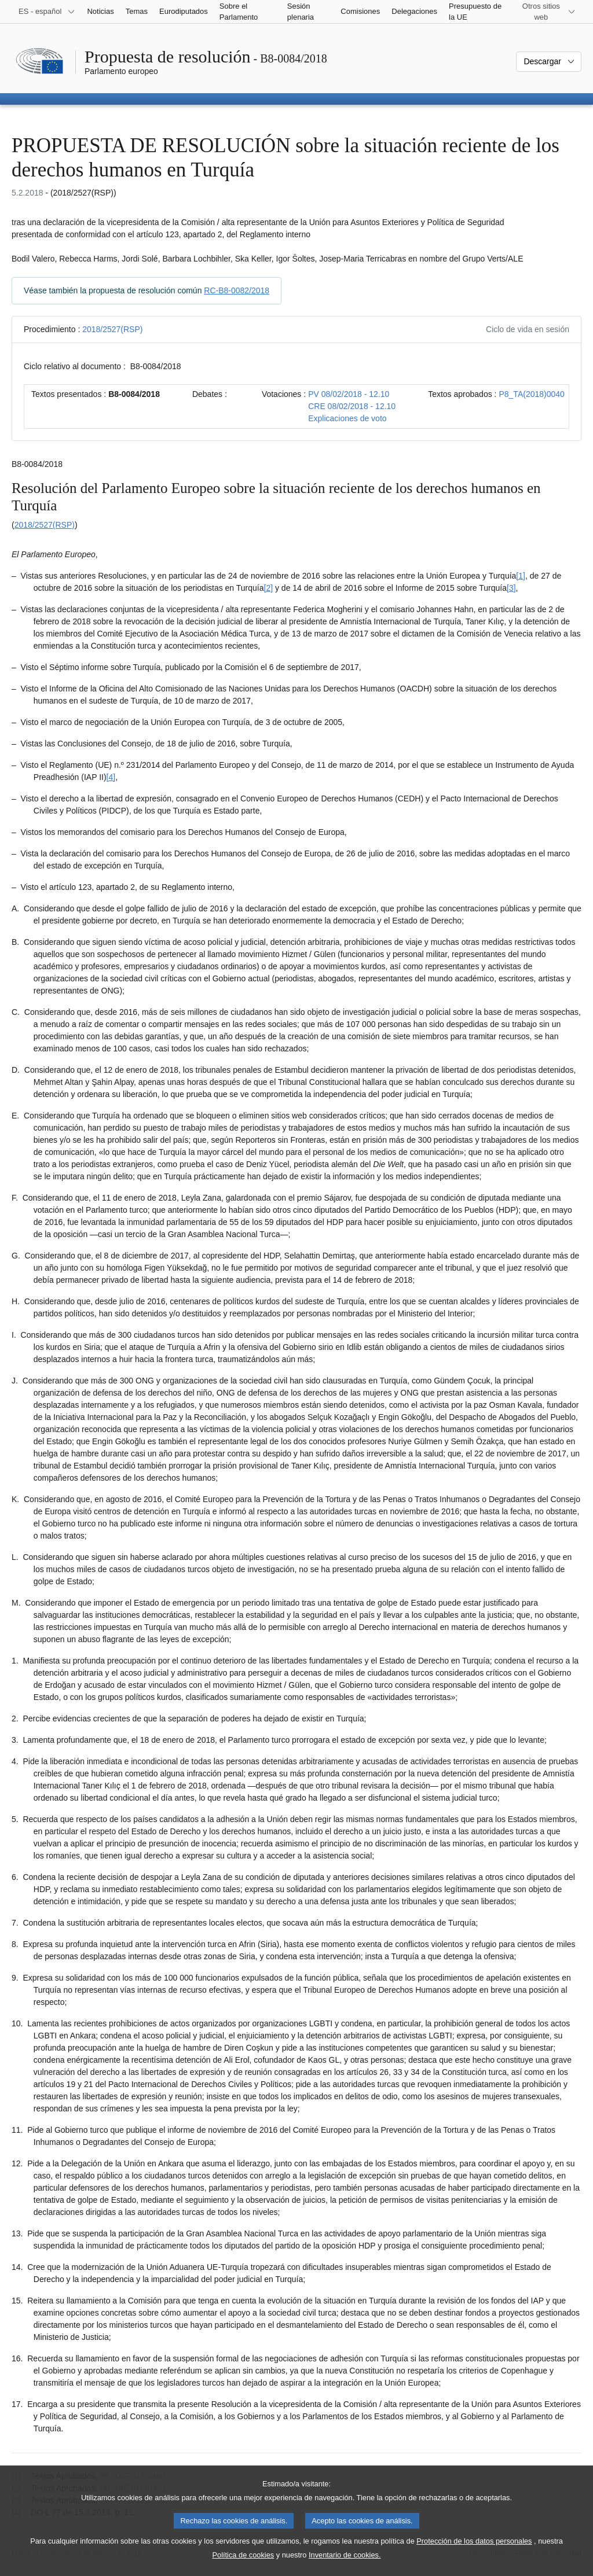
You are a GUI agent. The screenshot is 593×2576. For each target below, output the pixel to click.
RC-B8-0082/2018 (236, 290)
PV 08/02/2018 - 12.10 (348, 394)
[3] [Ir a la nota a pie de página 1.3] (511, 588)
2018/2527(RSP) (112, 329)
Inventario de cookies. (345, 2567)
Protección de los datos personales (474, 2553)
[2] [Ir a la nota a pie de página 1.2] (268, 588)
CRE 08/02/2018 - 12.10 (352, 406)
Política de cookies (243, 2567)
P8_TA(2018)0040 (531, 394)
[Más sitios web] (548, 11)
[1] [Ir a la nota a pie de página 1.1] (520, 575)
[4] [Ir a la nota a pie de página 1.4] (111, 777)
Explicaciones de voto (347, 418)
